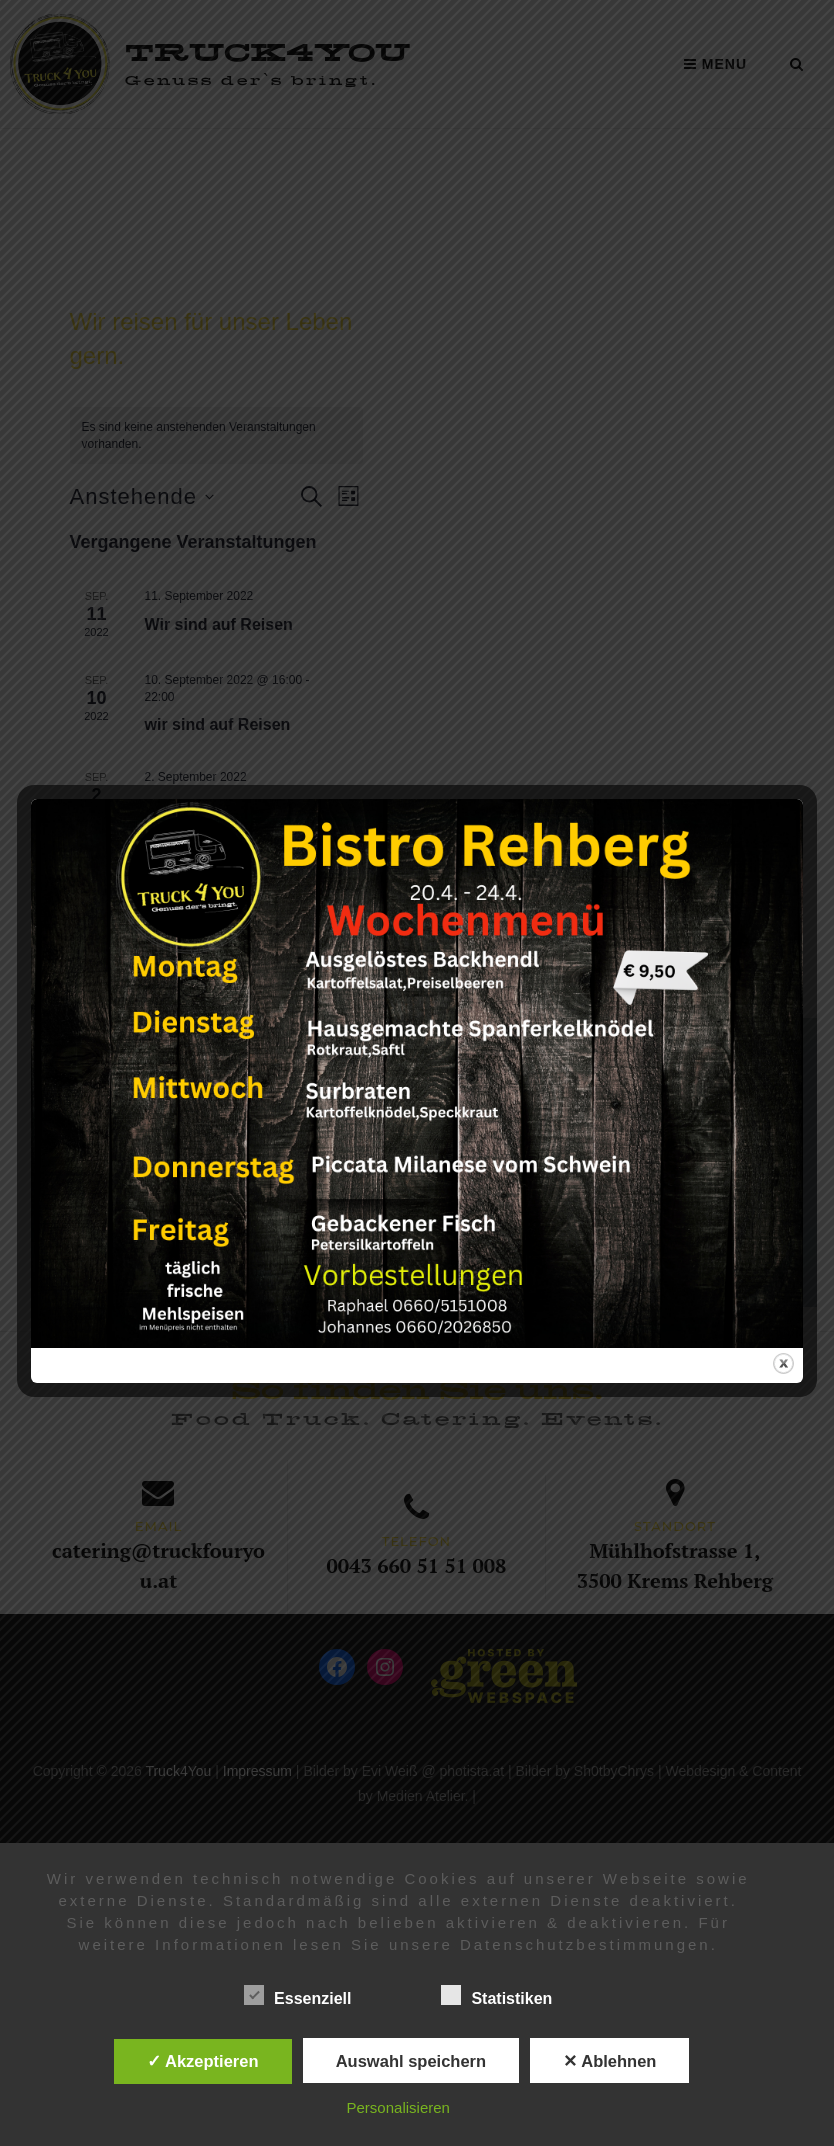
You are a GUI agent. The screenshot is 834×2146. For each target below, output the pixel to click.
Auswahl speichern (411, 2061)
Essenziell (297, 1995)
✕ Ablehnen (609, 2061)
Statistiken (496, 1995)
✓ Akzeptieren (203, 2061)
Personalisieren (398, 2107)
